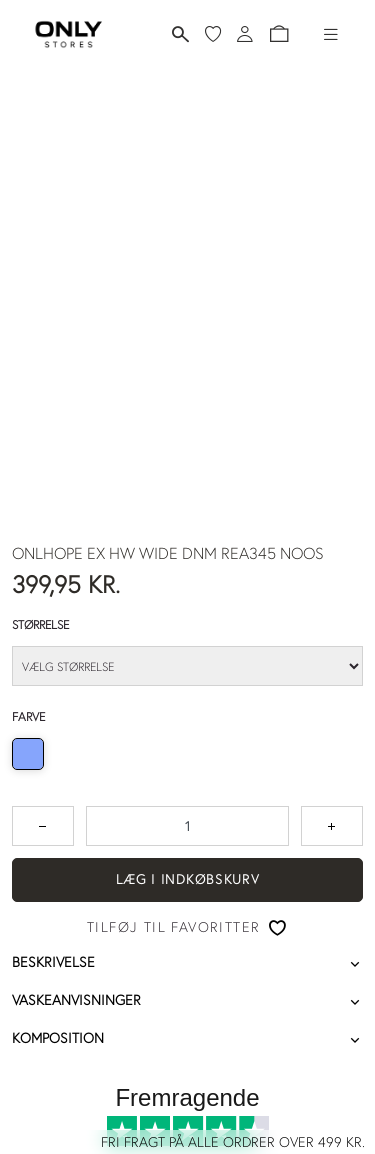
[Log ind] (245, 34)
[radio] (28, 754)
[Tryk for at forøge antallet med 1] (332, 826)
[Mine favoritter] (213, 34)
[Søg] (180, 34)
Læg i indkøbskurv (188, 879)
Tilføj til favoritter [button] (173, 927)
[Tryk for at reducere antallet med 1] (43, 826)
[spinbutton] (187, 826)
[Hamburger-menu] (331, 34)
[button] (279, 34)
